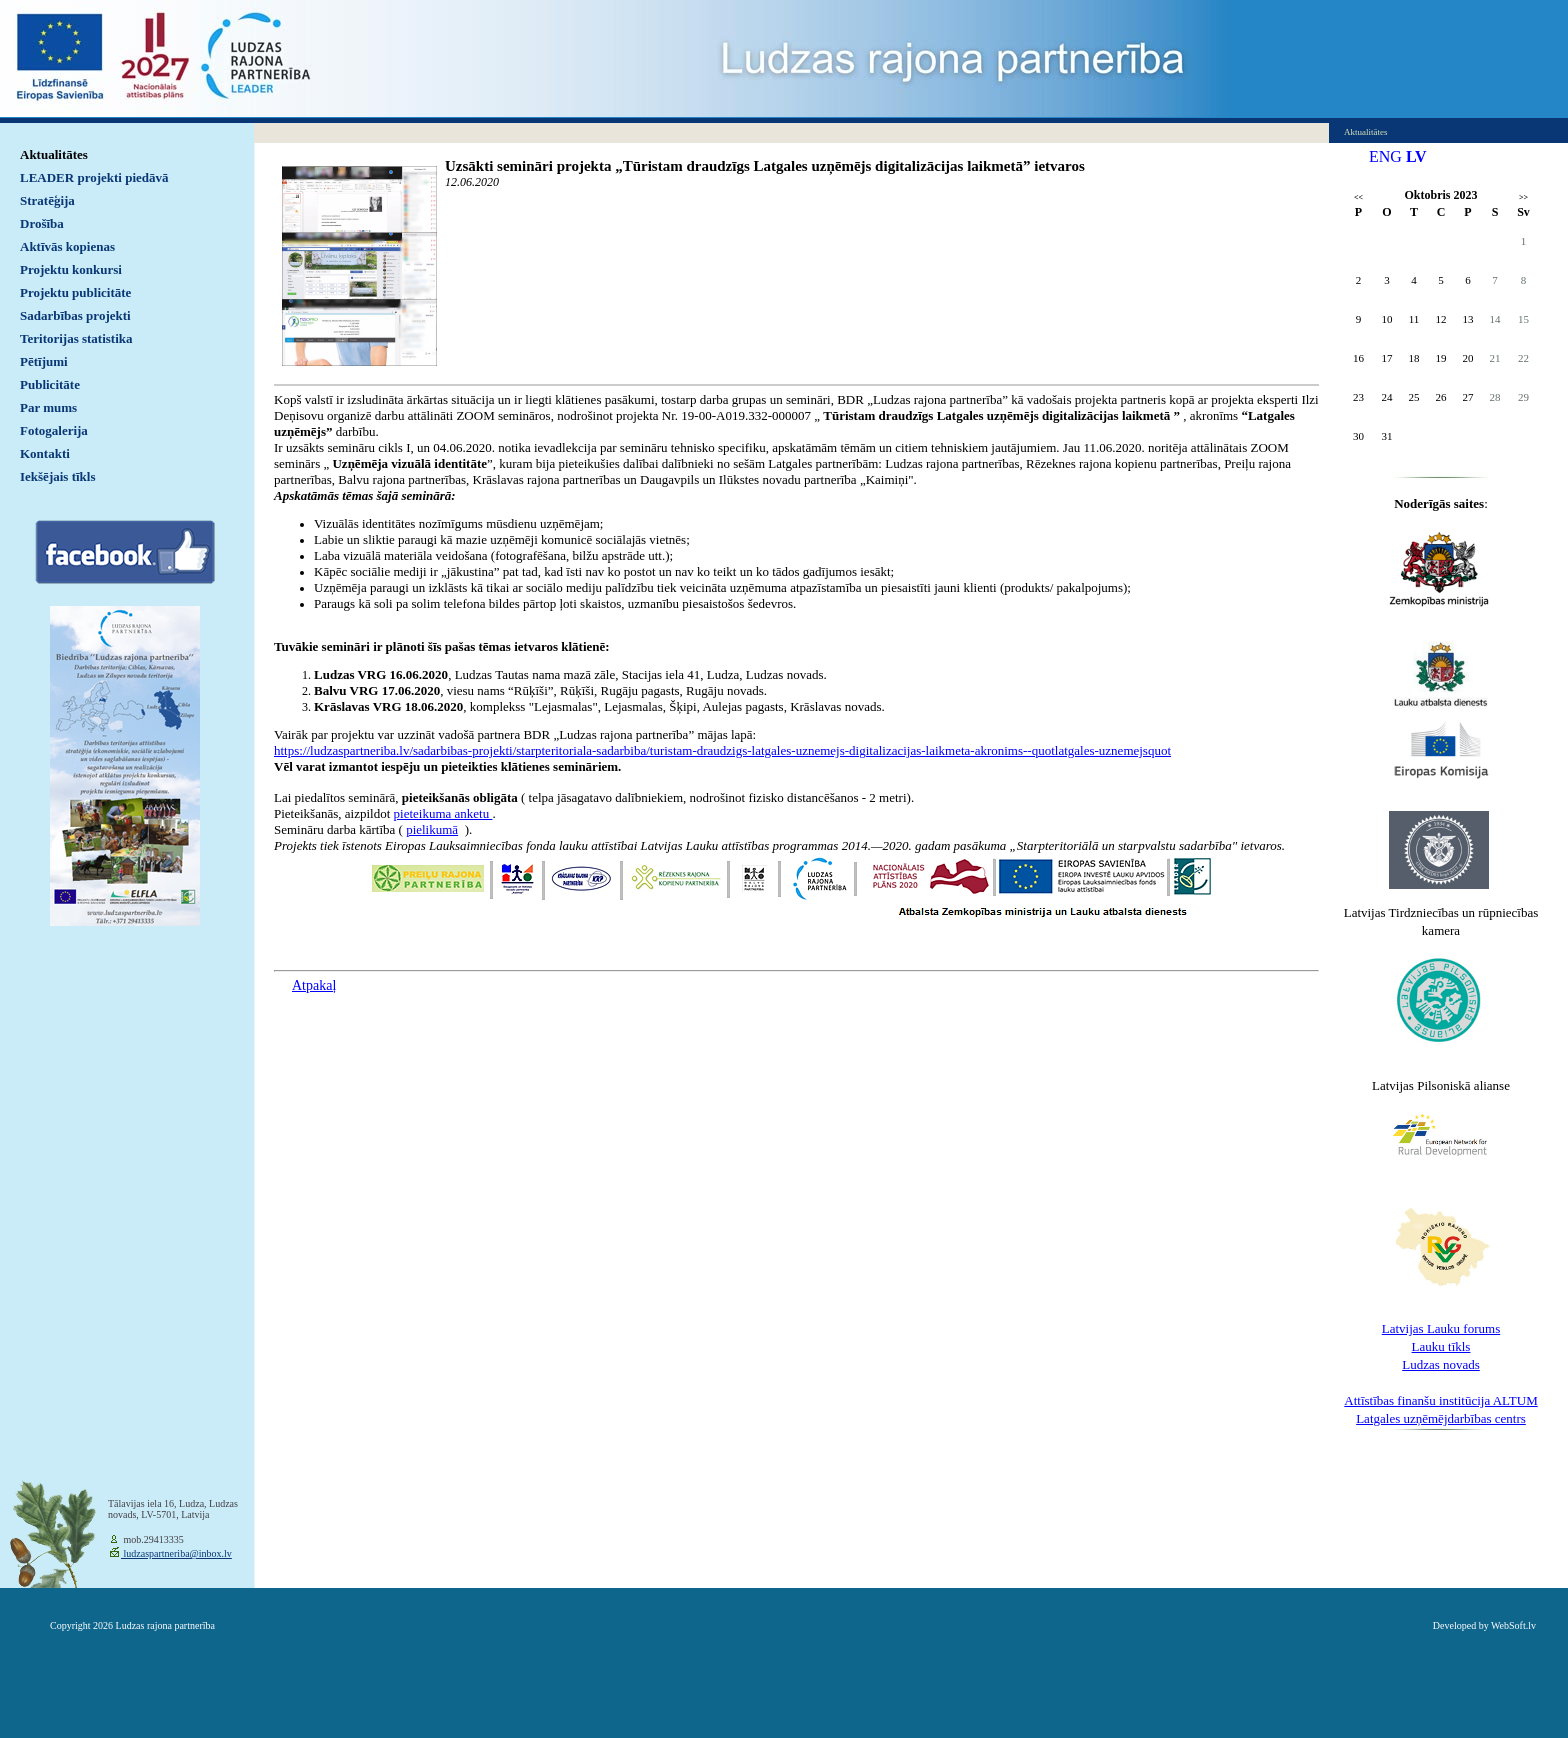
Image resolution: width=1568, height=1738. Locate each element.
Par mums (48, 407)
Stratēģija (47, 200)
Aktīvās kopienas (67, 246)
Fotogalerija (54, 430)
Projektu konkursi (71, 269)
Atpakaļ (314, 985)
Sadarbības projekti (75, 315)
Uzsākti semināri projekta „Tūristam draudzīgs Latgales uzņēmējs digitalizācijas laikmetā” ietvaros (765, 166)
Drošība (42, 223)
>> (1523, 197)
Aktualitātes (54, 154)
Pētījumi (44, 361)
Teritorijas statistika (76, 338)
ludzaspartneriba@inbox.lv (176, 1553)
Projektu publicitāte (75, 292)
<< (1358, 197)
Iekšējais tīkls (57, 476)
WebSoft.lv (1513, 1625)
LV (1416, 156)
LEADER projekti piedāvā (94, 177)
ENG (1385, 156)
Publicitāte (50, 384)
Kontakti (45, 453)
